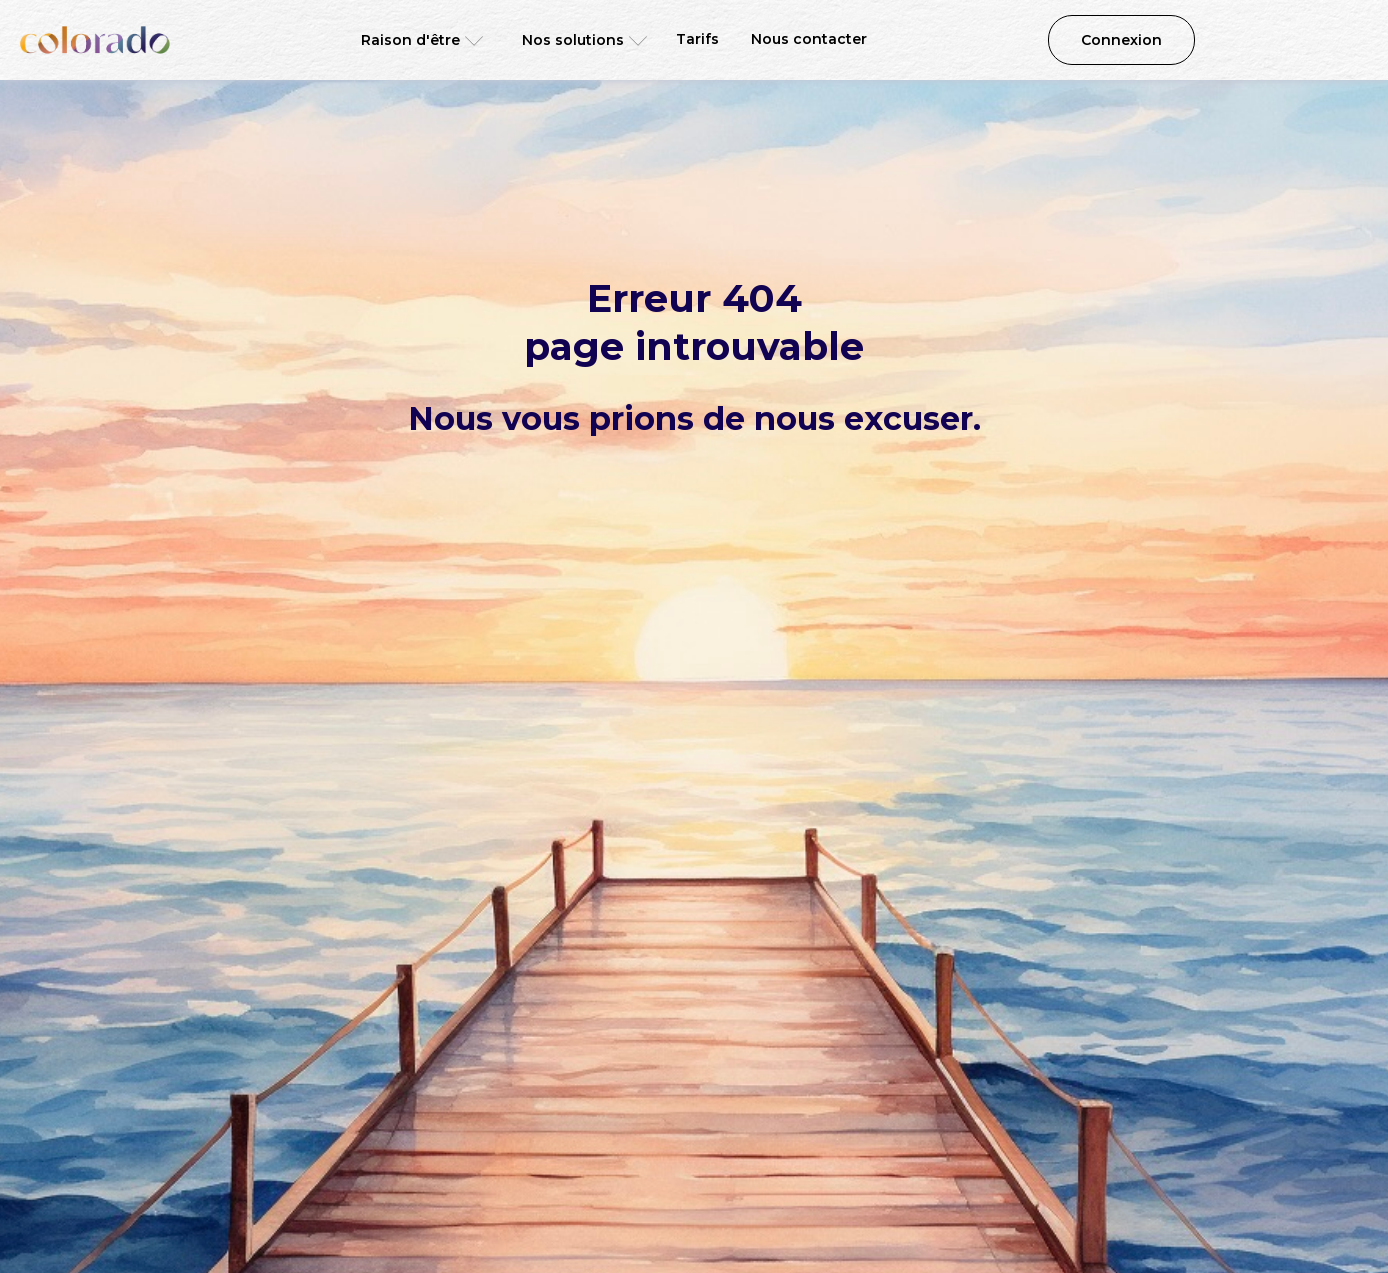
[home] (95, 40)
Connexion (1121, 40)
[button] (415, 40)
